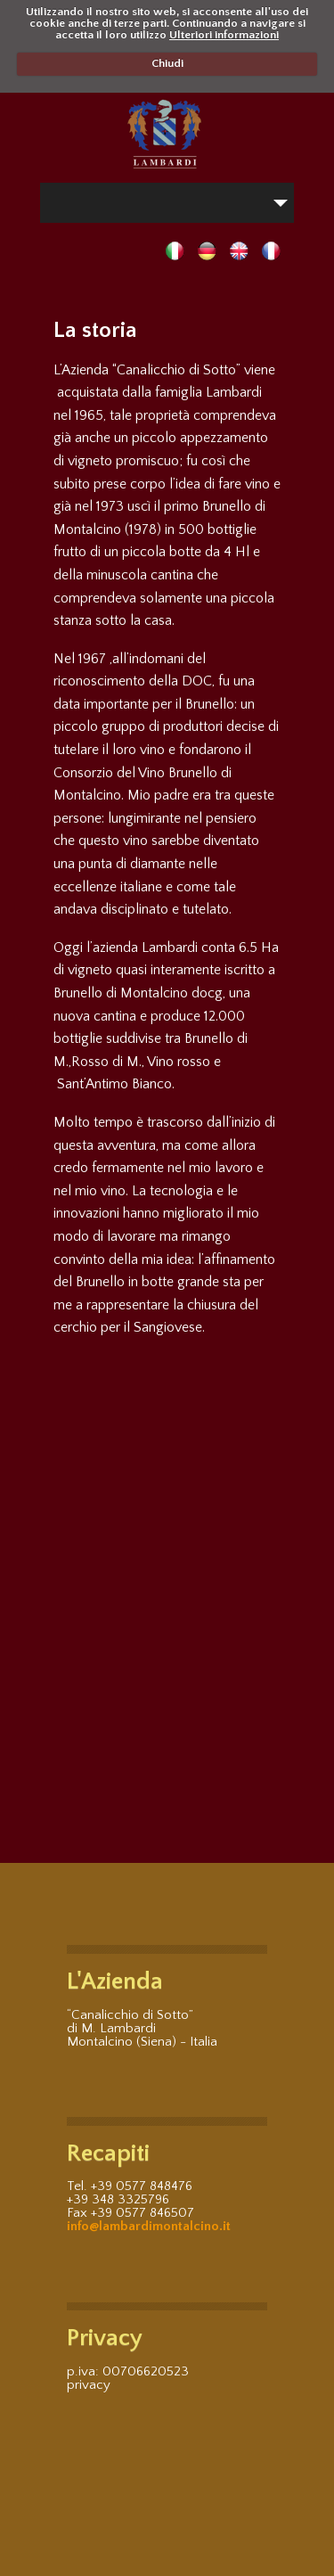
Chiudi (167, 63)
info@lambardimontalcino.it (149, 2226)
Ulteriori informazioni (224, 35)
